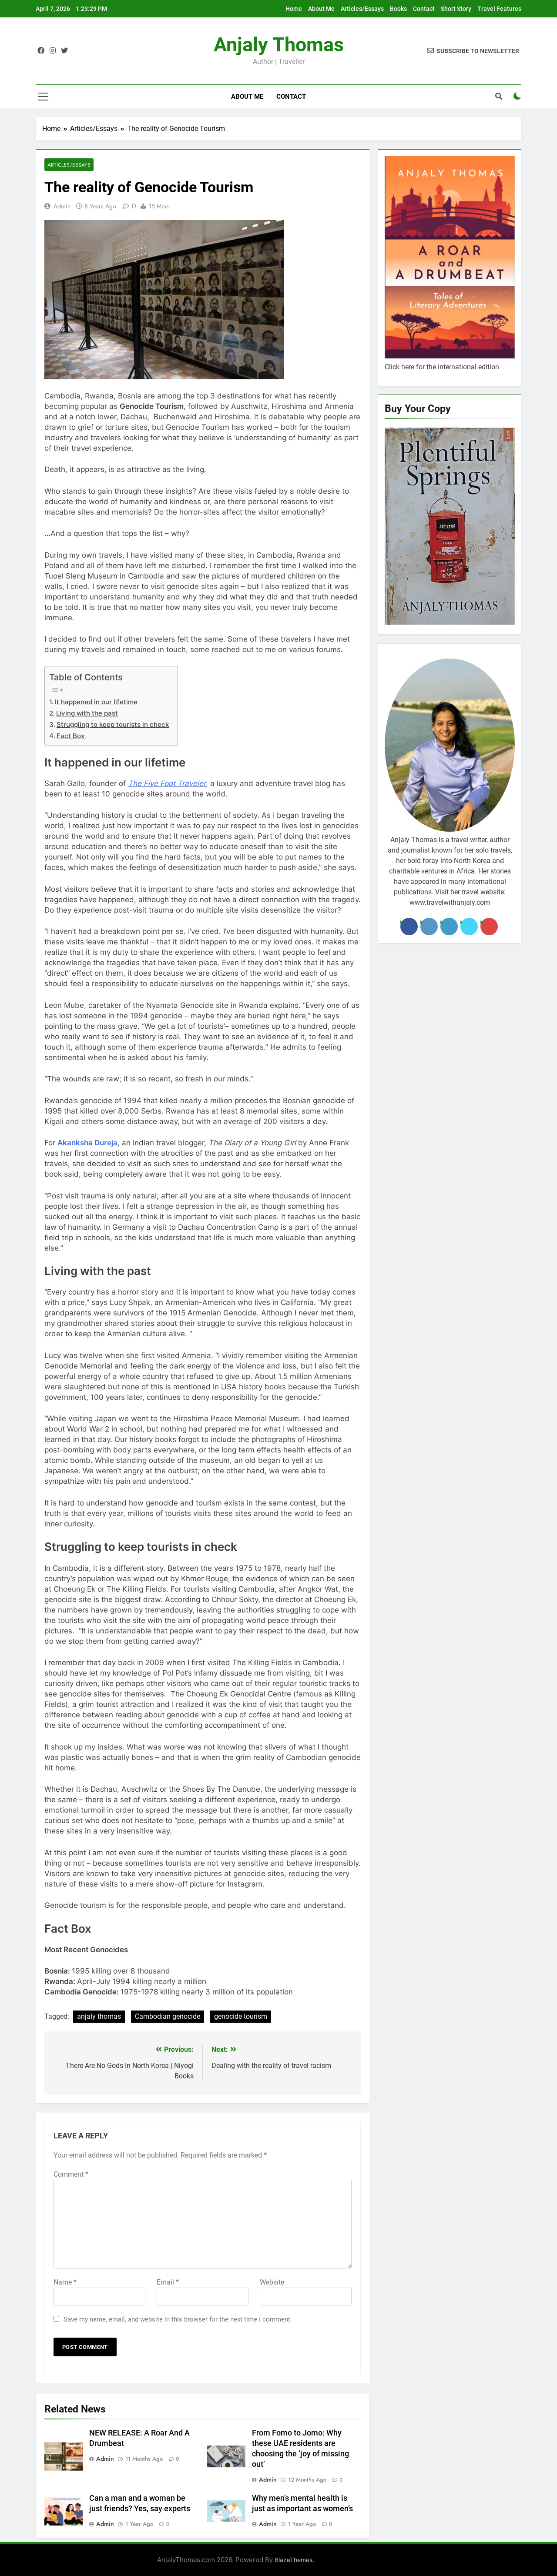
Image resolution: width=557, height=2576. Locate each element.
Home (293, 8)
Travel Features (499, 8)
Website (272, 2282)
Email (168, 2282)
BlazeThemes (293, 2559)
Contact (424, 8)
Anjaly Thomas (279, 44)
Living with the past (87, 713)
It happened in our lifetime (96, 702)
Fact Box (71, 736)
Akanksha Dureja (87, 1142)
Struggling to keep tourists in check (113, 724)
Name (65, 2282)
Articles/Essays (362, 8)
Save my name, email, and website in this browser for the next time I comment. (178, 2319)
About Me (321, 8)
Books (398, 8)
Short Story (456, 8)
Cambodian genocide (167, 2016)
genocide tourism (240, 2016)
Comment (71, 2174)
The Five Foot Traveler (167, 783)
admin (62, 206)
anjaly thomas (99, 2016)
